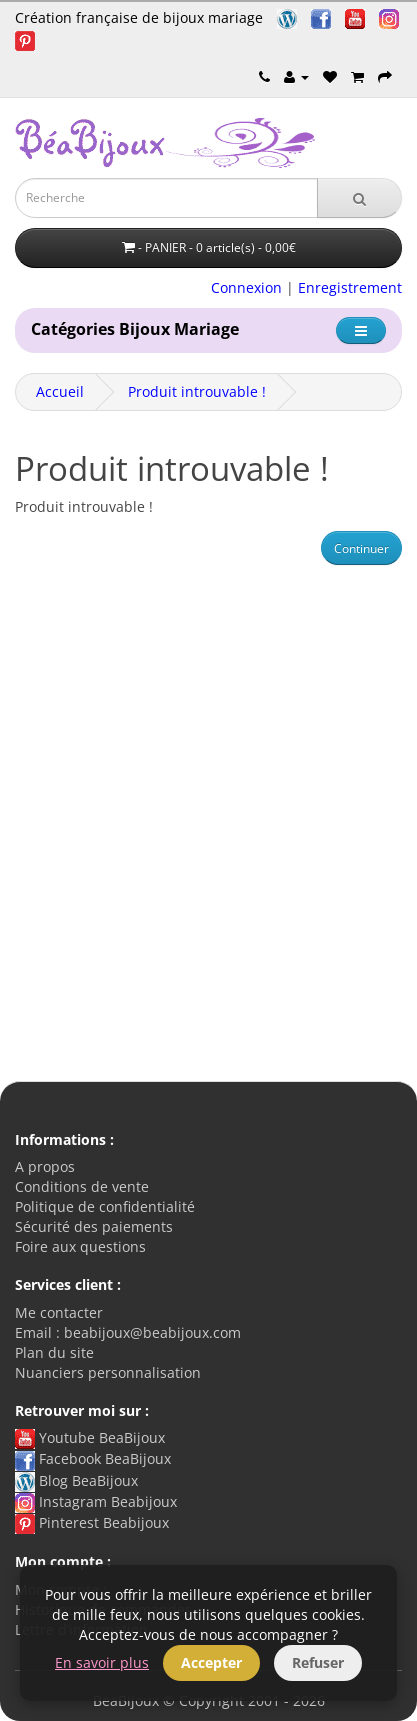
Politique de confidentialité (105, 1206)
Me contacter (59, 1312)
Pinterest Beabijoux (92, 1522)
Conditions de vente (82, 1186)
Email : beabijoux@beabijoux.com (128, 1332)
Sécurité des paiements (94, 1226)
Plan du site (54, 1352)
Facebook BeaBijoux (93, 1458)
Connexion (246, 287)
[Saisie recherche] (166, 198)
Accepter (211, 1662)
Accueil (60, 391)
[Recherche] (359, 198)
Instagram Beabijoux (96, 1501)
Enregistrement (350, 287)
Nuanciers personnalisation (108, 1372)
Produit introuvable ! (197, 391)
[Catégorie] (361, 330)
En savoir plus (102, 1662)
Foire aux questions (80, 1246)
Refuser (318, 1662)
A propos (45, 1166)
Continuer (361, 548)
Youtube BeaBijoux (90, 1437)
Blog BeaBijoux (76, 1480)
